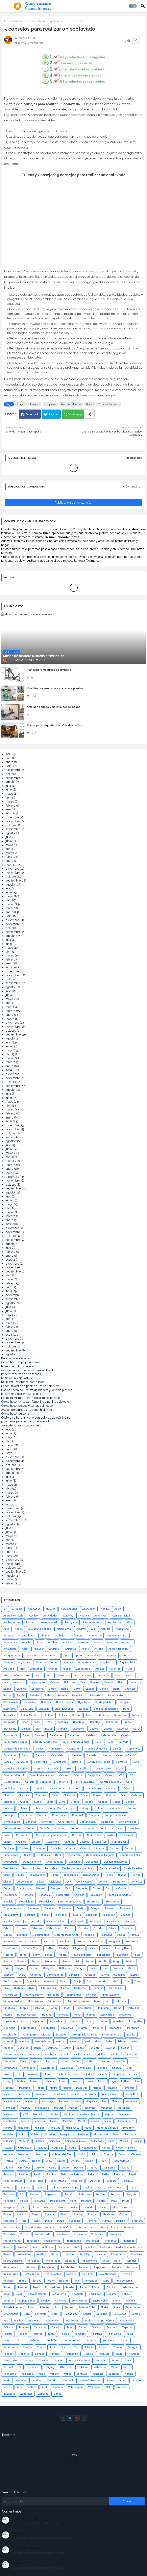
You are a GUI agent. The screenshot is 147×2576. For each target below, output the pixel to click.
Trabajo (88, 2353)
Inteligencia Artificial (84, 2034)
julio (8, 785)
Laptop (50, 2061)
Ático (129, 1668)
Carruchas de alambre (16, 1768)
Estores (21, 1928)
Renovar (31, 2267)
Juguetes (34, 2054)
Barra (77, 1688)
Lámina (115, 2054)
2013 (9, 1334)
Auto (49, 1675)
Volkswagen (75, 2387)
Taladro (56, 2327)
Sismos (69, 2307)
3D (5, 1609)
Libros (63, 2074)
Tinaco (64, 2347)
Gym (31, 1988)
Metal (81, 2121)
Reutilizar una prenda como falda (22, 1382)
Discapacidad (91, 1875)
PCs (22, 2194)
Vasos (127, 2367)
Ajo (93, 1629)
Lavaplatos (47, 2068)
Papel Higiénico (12, 2181)
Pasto (120, 2187)
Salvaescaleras (37, 2294)
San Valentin (59, 2294)
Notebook (24, 2154)
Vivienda (57, 2387)
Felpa (81, 1941)
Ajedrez (81, 1629)
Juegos (125, 2048)
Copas (30, 1828)
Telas (18, 2340)
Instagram (133, 2028)
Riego (22, 2280)
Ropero (7, 2287)
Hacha (65, 1988)
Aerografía (71, 1622)
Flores (22, 1954)
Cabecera (78, 1728)
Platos (36, 2220)
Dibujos (20, 1875)
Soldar (87, 2314)
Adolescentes (11, 1622)
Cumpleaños (11, 1855)
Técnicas (96, 2334)
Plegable (74, 2220)
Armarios (40, 1662)
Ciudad (24, 1801)
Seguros (112, 2294)
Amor (25, 1649)
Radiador (105, 2247)
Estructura (53, 1928)
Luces (101, 2081)
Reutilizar (87, 2274)
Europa (7, 1935)
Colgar (70, 1808)
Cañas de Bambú (126, 1755)
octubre (11, 774)
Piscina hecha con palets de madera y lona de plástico (36, 1390)
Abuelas (50, 1609)
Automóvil (103, 1675)
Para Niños (94, 2181)
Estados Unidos (56, 1921)
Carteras (53, 1768)
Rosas (36, 2287)
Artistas (52, 1668)
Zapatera (9, 2393)
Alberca (8, 1635)
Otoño (40, 2167)
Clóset (88, 1801)
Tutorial (8, 2367)
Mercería (39, 2121)
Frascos (21, 1961)
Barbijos (21, 1688)
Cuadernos (52, 1841)
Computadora (11, 1821)
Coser (6, 1835)
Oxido (52, 2167)
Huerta (7, 2014)
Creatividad (94, 1835)
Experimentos (40, 1935)
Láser (63, 2061)
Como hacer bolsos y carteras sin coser (27, 1405)
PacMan (78, 2167)
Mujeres (39, 2141)
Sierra (116, 2300)
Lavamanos (10, 2068)
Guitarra (19, 1988)
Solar (55, 2314)
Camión (117, 1748)
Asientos (115, 1668)
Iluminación (107, 2014)
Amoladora (10, 1649)
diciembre (12, 817)
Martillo (59, 2107)
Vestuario (68, 2380)
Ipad (87, 2041)
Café (136, 1728)
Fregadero (51, 1961)
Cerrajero (74, 1788)
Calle (98, 1742)
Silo (56, 2307)
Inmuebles (66, 2028)
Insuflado (61, 2034)
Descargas (92, 1861)
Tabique (23, 2327)
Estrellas (36, 1928)
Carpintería (40, 1762)
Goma (17, 1981)
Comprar (94, 1815)
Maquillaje (48, 2101)
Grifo (116, 1981)
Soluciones (119, 2314)
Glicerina (119, 1974)
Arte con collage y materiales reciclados (53, 706)
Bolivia (63, 1715)
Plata (23, 2220)
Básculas (130, 1688)
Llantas (20, 2081)
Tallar (70, 2327)
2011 (8, 1504)
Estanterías (113, 1921)
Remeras (131, 2260)
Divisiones (55, 1881)
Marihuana (132, 2101)
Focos (48, 1954)
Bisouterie (27, 1708)
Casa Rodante (102, 1768)
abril (8, 758)
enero (9, 762)
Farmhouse (65, 1941)
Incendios (74, 2021)
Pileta (125, 2201)
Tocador (8, 2353)
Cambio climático (96, 1748)
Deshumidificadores (115, 1861)
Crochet (21, 1841)
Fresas (67, 1961)
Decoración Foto (130, 1855)
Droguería (81, 1888)
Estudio (98, 1928)
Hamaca (97, 1988)
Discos (109, 1875)
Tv (19, 2367)
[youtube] (77, 2418)
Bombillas (120, 1715)
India (89, 2021)
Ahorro (19, 1629)
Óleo (49, 2161)
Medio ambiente (71, 404)
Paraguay (127, 2181)
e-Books (121, 1888)
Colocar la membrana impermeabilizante (28, 1370)
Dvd (108, 1888)
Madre (53, 2087)
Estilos (7, 1928)
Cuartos (84, 1841)
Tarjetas (37, 2334)
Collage (84, 1808)
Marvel (73, 2107)
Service (45, 2300)
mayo (9, 793)
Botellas (62, 1722)
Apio (66, 1655)
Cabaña (62, 1728)
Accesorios (88, 1609)
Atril (27, 1675)
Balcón (54, 1682)
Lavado (34, 404)
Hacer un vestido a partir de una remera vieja (30, 1386)
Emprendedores (13, 1908)
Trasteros (28, 2360)
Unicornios (33, 2367)
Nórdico (8, 2154)
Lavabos (89, 2061)
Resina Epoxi (10, 2274)
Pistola (128, 2207)
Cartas (39, 1768)
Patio (133, 2187)
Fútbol (34, 1968)
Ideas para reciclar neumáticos (21, 1393)
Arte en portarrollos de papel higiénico (26, 1409)
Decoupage (10, 1861)
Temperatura (70, 2340)
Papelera (76, 2181)
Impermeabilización (15, 2021)
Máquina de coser (69, 2101)
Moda (88, 2127)
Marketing (9, 2107)
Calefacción (108, 1735)
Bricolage (79, 1722)
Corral (103, 1828)
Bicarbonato (115, 1695)
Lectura (117, 2068)
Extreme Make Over (66, 1935)
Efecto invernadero (119, 1895)
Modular (8, 2134)
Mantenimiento (111, 2094)
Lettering (32, 2074)
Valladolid (100, 2367)
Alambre (105, 1629)
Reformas (33, 2260)
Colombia (116, 1808)
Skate (104, 2307)
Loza (90, 2081)
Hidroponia (55, 2001)
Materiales (124, 2107)
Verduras (21, 2380)
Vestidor (37, 2380)
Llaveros (35, 2081)
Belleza (62, 1695)
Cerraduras (40, 1788)
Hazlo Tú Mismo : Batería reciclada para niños (30, 1397)
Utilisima (83, 2367)
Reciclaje (85, 2254)
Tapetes (127, 2327)
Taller (82, 2327)
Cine (123, 1795)
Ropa (89, 404)
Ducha (96, 1888)
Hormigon (103, 2008)
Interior (131, 2034)
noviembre (13, 769)
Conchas (31, 1821)
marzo (10, 801)
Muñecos (96, 2141)
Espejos (22, 1921)
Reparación (48, 2267)
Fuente (130, 1961)
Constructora (88, 1821)
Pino (23, 2207)
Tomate (39, 2353)
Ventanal (97, 2373)
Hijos (97, 2001)
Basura (7, 1695)
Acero (117, 1609)
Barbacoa (135, 1682)
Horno (117, 2008)
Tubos (115, 2360)
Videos (110, 2380)
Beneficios (78, 1695)
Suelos (88, 2320)
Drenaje (55, 1888)
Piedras (101, 2201)
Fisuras (106, 1948)
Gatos (132, 1968)
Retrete (71, 2274)
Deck (58, 1855)
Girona (105, 1974)
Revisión (127, 2274)
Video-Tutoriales (90, 2380)
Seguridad (95, 2294)
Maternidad (10, 2114)
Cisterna (136, 1795)
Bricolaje (95, 1722)
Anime (85, 1649)
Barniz (65, 1688)
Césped (126, 1788)
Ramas (7, 2254)
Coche (116, 1801)
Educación (96, 1895)
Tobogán (132, 2347)
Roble (50, 2280)
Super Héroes (106, 2320)
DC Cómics (43, 1855)
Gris (127, 1981)
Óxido (65, 2167)
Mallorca (112, 2087)
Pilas (114, 2201)
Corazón (45, 1828)
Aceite (105, 1609)
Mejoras (109, 2114)
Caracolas (22, 1762)
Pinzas (62, 2207)
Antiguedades (11, 1655)
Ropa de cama (123, 2280)
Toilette (24, 2353)
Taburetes (40, 2327)
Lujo (113, 2081)
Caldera (91, 1735)
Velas (41, 2373)
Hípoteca (9, 2008)
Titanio (89, 2347)
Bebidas (35, 1695)
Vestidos (52, 2380)
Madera (39, 2087)
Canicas (76, 1755)
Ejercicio (8, 1901)
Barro (116, 1688)
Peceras (35, 2194)
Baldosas (69, 1682)
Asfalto (99, 1668)
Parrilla (54, 2187)
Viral (44, 2387)
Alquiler (26, 1642)
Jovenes (110, 2048)
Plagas (35, 2214)
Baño (121, 1682)
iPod (98, 2041)
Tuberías (101, 2360)
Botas (37, 1722)
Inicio (7, 21)
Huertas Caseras (27, 2014)
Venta (67, 2373)
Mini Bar (39, 2127)
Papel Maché (35, 2181)
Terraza (123, 2340)
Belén (48, 1695)
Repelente (67, 2267)
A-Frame (17, 1609)
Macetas (8, 2087)
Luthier (125, 2081)
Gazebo (8, 1974)
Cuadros (69, 1841)
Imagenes (125, 2014)
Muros (111, 2141)
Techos (64, 2334)
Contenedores (12, 1828)
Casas (119, 1768)
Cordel (74, 1828)
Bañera (108, 1682)
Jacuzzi (134, 2041)
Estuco (69, 1928)
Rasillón (41, 2254)
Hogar (21, 404)
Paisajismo (109, 2167)
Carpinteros (59, 1762)
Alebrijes (60, 1635)
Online (89, 2161)
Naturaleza (24, 2147)
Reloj (117, 2260)
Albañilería (122, 1629)
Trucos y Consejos (24, 21)
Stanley (18, 2320)
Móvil (116, 2134)
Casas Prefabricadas (41, 1775)
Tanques (111, 2327)
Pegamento (52, 2194)
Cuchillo (56, 1848)
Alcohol (45, 1635)
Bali (82, 1682)
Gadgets (48, 1968)
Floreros (8, 1954)
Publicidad (128, 2240)
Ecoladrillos (10, 1895)
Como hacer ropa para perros (20, 1362)
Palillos (51, 2174)
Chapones (24, 1795)
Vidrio (122, 2380)
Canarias (41, 1755)
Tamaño (96, 2327)
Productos (116, 2234)
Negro (72, 2147)
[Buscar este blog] (55, 2501)
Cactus (107, 1728)
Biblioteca (96, 1695)
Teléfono (33, 2340)
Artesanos (36, 1668)
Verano (129, 2373)
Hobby (53, 2008)
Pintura (48, 2207)
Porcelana (136, 2220)
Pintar (35, 2207)
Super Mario (127, 2320)
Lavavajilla (84, 2068)
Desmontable (31, 1868)
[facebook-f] (63, 2418)
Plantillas (108, 2214)
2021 (9, 967)
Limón (103, 2074)
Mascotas (107, 2107)
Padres (93, 2167)
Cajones (39, 1735)
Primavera (80, 2234)
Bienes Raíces (64, 1702)
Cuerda (70, 1848)
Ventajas (82, 2373)
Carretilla (121, 1762)
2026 (9, 754)
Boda (126, 1708)
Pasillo (88, 2187)
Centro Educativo (84, 1782)
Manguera (42, 2094)
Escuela (76, 1915)
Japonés (23, 2048)
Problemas (97, 2234)
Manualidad (132, 2094)
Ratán (54, 2254)
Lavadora (119, 2061)
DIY (69, 1881)
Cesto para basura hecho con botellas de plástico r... (35, 1417)
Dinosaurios (71, 1875)
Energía (95, 1908)
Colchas (22, 1808)
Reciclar (101, 2254)
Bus (37, 1728)
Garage (79, 1968)
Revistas (8, 2280)
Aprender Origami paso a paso (21, 1425)
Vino (19, 2387)
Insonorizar (115, 2028)
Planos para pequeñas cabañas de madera (54, 725)
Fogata (62, 1954)
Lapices (36, 2061)
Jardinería (52, 2048)
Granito (63, 1981)
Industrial (118, 2021)
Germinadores (55, 1974)
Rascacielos (24, 2254)
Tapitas (8, 2334)
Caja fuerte (10, 1735)
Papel (132, 2174)
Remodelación (12, 2267)
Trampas (134, 2353)
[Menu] (5, 6)
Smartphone (10, 2314)
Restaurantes (53, 2274)
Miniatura (54, 2127)
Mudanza (130, 2134)
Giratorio (90, 1974)
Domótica (136, 1881)
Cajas (26, 1735)
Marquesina (42, 2107)
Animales (70, 1649)
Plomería (91, 2220)
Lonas (62, 2081)
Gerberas (35, 1974)
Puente (7, 2247)
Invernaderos (42, 2041)
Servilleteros (79, 2300)
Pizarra (7, 2214)
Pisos (116, 2207)
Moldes (35, 2134)
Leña (18, 2074)
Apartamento (50, 1655)
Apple (78, 1655)
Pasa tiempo (70, 2187)
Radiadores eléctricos (129, 2247)
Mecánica (39, 2114)
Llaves (50, 2081)
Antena (98, 1649)
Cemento (62, 1782)
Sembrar (8, 2300)
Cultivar (114, 1848)
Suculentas (72, 2320)
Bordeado (9, 1722)
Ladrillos (100, 2054)
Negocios (57, 2147)
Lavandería (28, 2068)
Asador (67, 1668)
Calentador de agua (15, 1742)
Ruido (83, 2287)
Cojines (7, 1808)
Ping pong (9, 2207)
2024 (9, 813)
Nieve (119, 2147)
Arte (22, 1668)
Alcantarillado (26, 1635)
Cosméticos (23, 1835)
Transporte (10, 2360)
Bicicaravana (10, 1702)
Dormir (7, 1888)
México (95, 2121)
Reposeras (100, 2267)
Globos (134, 1974)
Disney (7, 1881)
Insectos (98, 2028)
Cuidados (98, 1848)
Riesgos (36, 2280)
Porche (50, 2227)
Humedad (62, 2014)
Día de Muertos (133, 1868)
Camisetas (9, 1755)
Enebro (81, 1908)
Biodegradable (104, 1702)
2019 (9, 1070)
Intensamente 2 (111, 2034)
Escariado (29, 1915)
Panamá (119, 2174)
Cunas (27, 1855)
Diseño (122, 1875)
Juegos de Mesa (13, 2054)
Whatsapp (75, 414)
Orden (102, 2161)
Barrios (104, 1688)
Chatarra (41, 1795)
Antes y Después (118, 1649)
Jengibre (94, 2048)
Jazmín (67, 2048)
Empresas (34, 1908)
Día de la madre (109, 1868)
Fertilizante (10, 1948)
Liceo (75, 2074)
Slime (116, 2307)
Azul (6, 1682)
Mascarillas (89, 2107)
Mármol (25, 2107)
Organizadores (120, 2161)
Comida (42, 1815)
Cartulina (83, 1768)
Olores (61, 2161)
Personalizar (57, 2201)
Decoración (74, 1855)
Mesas (54, 2121)
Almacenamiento (117, 1635)
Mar (104, 2101)
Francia (7, 1961)
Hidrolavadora (110, 1994)
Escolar (45, 1915)
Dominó (103, 1881)
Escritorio (60, 1915)
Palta (105, 2174)
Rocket (63, 2280)
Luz (137, 2081)
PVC (76, 2247)
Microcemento (125, 2121)
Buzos (48, 1728)
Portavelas (127, 2227)
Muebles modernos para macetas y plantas (55, 688)
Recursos (136, 2254)
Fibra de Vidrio (31, 1948)
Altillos (52, 1642)
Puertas (22, 2247)
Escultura (91, 1915)
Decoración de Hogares (100, 1855)
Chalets (8, 1795)
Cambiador (73, 1748)
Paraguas (111, 2181)
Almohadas (10, 1642)
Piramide (88, 2207)
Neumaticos (89, 2147)
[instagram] (84, 2418)
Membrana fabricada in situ (18, 1366)
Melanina (124, 2114)
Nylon (94, 2154)
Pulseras (64, 2247)
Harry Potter (10, 1994)
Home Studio (84, 2008)
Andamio (54, 1649)
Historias (38, 2008)
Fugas (6, 1968)
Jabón (121, 2041)
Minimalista (72, 2127)
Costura (76, 1835)
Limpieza (50, 404)
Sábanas (112, 2287)
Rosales (22, 2287)
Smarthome (133, 2307)
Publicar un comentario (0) (74, 502)
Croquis (36, 1841)
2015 (9, 1259)
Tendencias (90, 2340)
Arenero (8, 1662)
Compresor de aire (115, 1815)
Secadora (77, 2294)
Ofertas (8, 2161)
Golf (6, 1981)
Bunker (26, 1728)
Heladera (53, 1994)
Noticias (41, 2154)
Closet (75, 1801)
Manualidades (11, 2101)
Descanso (74, 1861)
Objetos (108, 2154)
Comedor (26, 1815)
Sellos (126, 2294)
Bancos (94, 1682)
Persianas (39, 2201)
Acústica (84, 1615)
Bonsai (136, 1715)
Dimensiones (37, 1875)
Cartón (68, 1768)
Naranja (137, 2141)
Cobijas (102, 1801)
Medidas (69, 2114)
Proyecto (110, 2240)
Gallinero (64, 1968)
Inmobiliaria (48, 2028)
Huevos (46, 2014)
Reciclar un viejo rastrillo (17, 1378)
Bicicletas (30, 1702)
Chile (55, 1795)
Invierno (74, 2041)
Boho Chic (9, 1715)
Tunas (127, 2360)
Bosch (24, 1722)
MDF (25, 2114)
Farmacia (49, 1941)
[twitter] (70, 2418)
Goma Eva (33, 1981)
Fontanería (103, 1954)
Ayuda (129, 1675)
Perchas (100, 2194)
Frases (36, 1961)
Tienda (27, 2347)
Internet (8, 2041)
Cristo (7, 1841)
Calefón (126, 1735)
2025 (9, 766)
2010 (9, 1555)
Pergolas (132, 2194)
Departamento (32, 1861)
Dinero (55, 1875)
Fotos (137, 1954)
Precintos (9, 2234)
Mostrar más (134, 457)
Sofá (27, 2314)
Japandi (8, 2048)
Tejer (6, 2340)
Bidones (46, 1702)
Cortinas (117, 1828)
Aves (118, 1675)
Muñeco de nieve (75, 2141)
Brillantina (112, 1722)
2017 (9, 1172)
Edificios (79, 1895)
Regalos (70, 2260)
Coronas (89, 1828)
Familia (134, 1935)
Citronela (9, 1801)
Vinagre (136, 2380)
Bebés (20, 1695)
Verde (6, 2380)
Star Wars (34, 2320)
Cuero (84, 1848)
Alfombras (77, 1635)
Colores (132, 1808)
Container (107, 1821)
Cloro (62, 1801)
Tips (76, 2347)
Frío (78, 1961)
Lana (23, 2061)
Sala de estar (130, 2287)
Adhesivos (100, 1615)
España (7, 1921)
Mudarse (8, 2141)
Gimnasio (74, 1974)
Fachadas (106, 1935)
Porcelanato (33, 2227)
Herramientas (73, 1994)
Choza (97, 1795)
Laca (87, 2054)
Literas (133, 2074)
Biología (124, 1702)
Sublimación (52, 2320)
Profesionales (11, 2240)
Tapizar (22, 2334)
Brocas (128, 1722)
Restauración (32, 2274)
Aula (38, 1675)
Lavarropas (66, 2068)
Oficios (36, 2161)
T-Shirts (8, 2327)
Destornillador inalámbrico (78, 1868)
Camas (39, 1748)
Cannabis (92, 1755)
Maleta (97, 2087)
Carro (135, 1762)
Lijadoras (89, 2074)
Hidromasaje (35, 2001)
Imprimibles (57, 2021)
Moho (22, 2134)
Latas (75, 2061)
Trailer (119, 2353)
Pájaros (125, 2167)
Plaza (60, 2220)
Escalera (125, 1908)
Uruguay (50, 2367)
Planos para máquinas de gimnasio (49, 669)
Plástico (124, 2214)
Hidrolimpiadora (13, 2001)
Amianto (127, 1642)
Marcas (116, 2101)
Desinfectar (10, 1868)
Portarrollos (108, 2227)
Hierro (85, 2001)
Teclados (80, 2334)
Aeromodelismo (92, 1622)
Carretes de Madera (98, 1762)
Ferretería (132, 1941)
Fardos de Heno (28, 1941)
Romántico (91, 2280)
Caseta (77, 1775)
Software (41, 2314)
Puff (34, 2247)
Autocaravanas (82, 1675)
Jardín (37, 2048)
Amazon (112, 1642)
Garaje (93, 1968)
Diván (40, 1881)
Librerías (49, 2074)
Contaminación (127, 1821)
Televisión (50, 2340)
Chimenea (69, 1795)
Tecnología (114, 2334)
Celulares (45, 1782)
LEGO (6, 2074)
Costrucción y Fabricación (51, 1835)
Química (90, 2247)
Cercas (24, 1788)
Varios (114, 2367)
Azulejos (19, 1682)
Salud (19, 2294)
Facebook (32, 414)
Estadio (36, 1921)
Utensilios (66, 2367)
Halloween (80, 1988)
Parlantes (24, 2187)
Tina (52, 2347)
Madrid (67, 2087)
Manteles (90, 2094)
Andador (39, 1649)
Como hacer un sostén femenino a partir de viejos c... (36, 1401)
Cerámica (9, 1788)
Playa (48, 2220)
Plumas (106, 2220)
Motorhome (101, 2134)
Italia (109, 2041)
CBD (121, 1775)
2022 (9, 916)
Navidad (41, 2147)
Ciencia (110, 1795)
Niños (131, 2147)
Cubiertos (100, 1841)
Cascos (63, 1775)
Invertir (60, 2041)
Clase (37, 1801)
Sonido (135, 2314)
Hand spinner (115, 1988)
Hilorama (121, 2001)
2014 (9, 1291)
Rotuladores (52, 2287)
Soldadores (71, 2314)
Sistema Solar (86, 2307)
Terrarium (108, 2340)
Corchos (60, 1828)
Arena (125, 1655)
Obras (122, 2154)
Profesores (32, 2240)
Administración (121, 1615)
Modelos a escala (107, 2127)
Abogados (34, 1609)
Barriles (89, 1688)
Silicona (130, 2300)
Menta (25, 2121)
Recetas (69, 2254)
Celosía (29, 1782)
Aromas (68, 1662)
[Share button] (90, 414)
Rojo (76, 2280)
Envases (110, 1908)
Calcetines (74, 1735)
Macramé (24, 2087)
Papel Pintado (57, 2181)
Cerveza (111, 1788)
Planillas (50, 2214)
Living (6, 2081)
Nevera (106, 2147)
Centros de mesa (110, 1782)
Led (129, 2068)
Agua (6, 1629)
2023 (9, 864)
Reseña (116, 2267)
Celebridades (11, 1782)
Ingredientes (28, 2028)
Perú (73, 2201)
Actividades (50, 1615)
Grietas (103, 1981)
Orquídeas (24, 2167)
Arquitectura (127, 1662)
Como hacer (59, 1815)
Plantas (92, 2214)
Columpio (9, 1815)
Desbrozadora (54, 1861)
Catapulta (94, 1775)
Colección (54, 1808)
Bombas (104, 1715)
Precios (24, 2234)
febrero (10, 805)
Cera (129, 1782)
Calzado (123, 1742)
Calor (109, 1742)
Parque (40, 2187)
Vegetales (9, 2373)
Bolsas (76, 1715)
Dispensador (24, 1881)
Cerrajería (58, 1788)
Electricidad (26, 1901)
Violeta (31, 2387)
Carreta (76, 1762)
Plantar (78, 2214)
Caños (7, 1762)
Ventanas (114, 2373)
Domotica (119, 1881)
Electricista (46, 1901)
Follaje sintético (82, 1954)
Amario (97, 1642)
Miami (107, 2121)
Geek (21, 1974)
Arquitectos (107, 1662)
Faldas (121, 1935)
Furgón (20, 1968)
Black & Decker (64, 1708)
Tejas (129, 2334)
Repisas (84, 2267)
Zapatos (43, 2393)
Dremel (40, 1888)
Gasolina (118, 1968)
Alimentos (95, 1635)
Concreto (47, 1821)
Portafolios (67, 2227)
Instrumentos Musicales (36, 2034)
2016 (9, 1224)
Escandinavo (10, 1915)
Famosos (8, 1941)
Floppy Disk (122, 1948)
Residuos (131, 2267)
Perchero (116, 2194)
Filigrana (78, 1948)
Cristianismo (127, 1835)
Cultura (129, 1848)
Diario (6, 1875)
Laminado (131, 2054)
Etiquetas (127, 1928)
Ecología (28, 1895)
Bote (49, 1722)
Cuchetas (39, 1848)
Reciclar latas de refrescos (18, 1358)
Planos (64, 2214)
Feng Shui (114, 1941)
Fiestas (63, 1948)
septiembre (13, 778)
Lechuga (102, 2068)
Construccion (66, 1821)
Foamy (36, 1954)
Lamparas (9, 2061)
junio (9, 789)
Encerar (49, 1908)
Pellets (69, 2194)
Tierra (40, 2347)
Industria (102, 2021)
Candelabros (59, 1755)
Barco (52, 1688)
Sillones (44, 2307)
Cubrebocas (119, 1841)
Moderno (128, 2127)
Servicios (60, 2300)
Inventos (24, 2041)
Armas (54, 1662)
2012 (9, 1453)
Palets (38, 2174)
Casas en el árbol (13, 1775)
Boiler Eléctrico (30, 1715)
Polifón (120, 2220)
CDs (132, 1775)
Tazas (51, 2334)
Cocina (130, 1801)
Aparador (31, 1655)
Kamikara (50, 2054)
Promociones (52, 2240)
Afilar (129, 1622)
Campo (26, 1755)
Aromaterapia (86, 1662)
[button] (133, 6)
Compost (77, 1815)
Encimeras (65, 1908)
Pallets (92, 2174)
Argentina (24, 1662)
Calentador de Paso (45, 1742)
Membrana (9, 2121)
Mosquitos (66, 2134)
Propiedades (73, 2240)
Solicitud (101, 2314)
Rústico (96, 2287)
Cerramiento (93, 1788)
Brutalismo (9, 1728)
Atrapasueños (11, 1675)
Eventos (22, 1935)
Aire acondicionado (39, 1629)
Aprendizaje (94, 1655)
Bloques (83, 1708)
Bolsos (90, 1715)
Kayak (65, 2054)
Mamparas (128, 2087)
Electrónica (93, 1901)
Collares (100, 1808)
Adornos (31, 1622)
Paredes (8, 2187)
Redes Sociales (12, 2260)
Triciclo (43, 2360)
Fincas (92, 1948)
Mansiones (59, 2094)
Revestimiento (108, 2274)
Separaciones (27, 2300)
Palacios (8, 2174)
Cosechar (133, 1828)
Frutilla (103, 1961)
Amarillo (83, 1642)
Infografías (135, 2021)
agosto (10, 781)
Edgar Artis (62, 1895)
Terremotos (10, 2347)
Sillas (30, 2307)
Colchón (38, 1808)
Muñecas (54, 2141)
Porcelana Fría (11, 2227)
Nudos (81, 2154)
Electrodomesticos (69, 1901)
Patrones (8, 2194)
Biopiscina (9, 1708)
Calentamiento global (75, 1742)
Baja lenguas (37, 1682)
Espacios (125, 1915)
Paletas (23, 2174)
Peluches (84, 2194)
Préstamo (63, 2234)
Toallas (117, 2347)
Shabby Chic (100, 2300)
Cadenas (122, 1728)
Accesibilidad (69, 1609)
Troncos (58, 2360)
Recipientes (118, 2254)
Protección (93, 2240)
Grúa (137, 1981)
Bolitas (49, 1715)
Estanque (95, 1921)
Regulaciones (89, 2260)
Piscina (103, 2207)
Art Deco (8, 1668)
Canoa (107, 1755)
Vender (54, 2373)
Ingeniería (9, 2028)
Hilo (107, 2001)
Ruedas (70, 2287)
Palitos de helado (72, 2174)
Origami (8, 2167)
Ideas (77, 2014)
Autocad (63, 1675)
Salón (6, 2294)
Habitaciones (48, 1988)
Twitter (53, 414)
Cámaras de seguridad (16, 1748)
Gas (105, 1968)
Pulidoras (47, 2247)
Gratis (90, 1981)
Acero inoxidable (13, 1615)
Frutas (89, 1961)
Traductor (104, 2353)
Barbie (7, 1688)
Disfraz (136, 1875)
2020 (9, 1018)
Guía (6, 1988)
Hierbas (71, 2001)
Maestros (81, 2087)
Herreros (91, 1994)
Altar (40, 1642)
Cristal (110, 1835)
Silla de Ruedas (12, 2307)
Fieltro (50, 1948)
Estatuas (130, 1921)
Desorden (51, 1868)
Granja (77, 1981)
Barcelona (37, 1688)
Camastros (55, 1748)
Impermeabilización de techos (21, 1374)
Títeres (103, 2347)
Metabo (68, 2121)
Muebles (24, 2141)
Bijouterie (84, 1702)
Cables (94, 1728)
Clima (49, 1801)
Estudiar (84, 1928)
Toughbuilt (71, 2353)
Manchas (8, 2094)
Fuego (116, 1961)
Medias (54, 2114)
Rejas (105, 2260)
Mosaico (50, 2134)
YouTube (122, 2387)
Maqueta (30, 2101)
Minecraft (23, 2127)
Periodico (9, 2201)
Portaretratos (87, 2227)
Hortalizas (133, 2008)
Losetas (76, 2081)
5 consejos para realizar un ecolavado (26, 1421)
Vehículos (27, 2373)
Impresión (38, 2021)
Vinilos (7, 2387)
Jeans (80, 2048)
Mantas (75, 2094)
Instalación (10, 2034)
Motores (83, 2134)
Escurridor (109, 1915)
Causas (109, 1775)
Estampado (77, 1921)
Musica (124, 2141)
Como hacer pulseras (15, 1413)
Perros (24, 2201)
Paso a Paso (104, 2187)
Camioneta (133, 1748)
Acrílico (33, 1615)
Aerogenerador (50, 1622)
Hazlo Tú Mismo (33, 1994)
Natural (7, 2147)
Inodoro (83, 2028)
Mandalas (24, 2094)
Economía (45, 1895)
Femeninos (96, 1941)
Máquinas (91, 2101)
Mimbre (7, 2127)
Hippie (24, 2008)
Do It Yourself (84, 1881)
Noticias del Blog (62, 2154)
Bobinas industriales (106, 1708)
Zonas (57, 2393)
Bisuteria (44, 1708)
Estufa (112, 1928)
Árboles (111, 1655)
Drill (67, 1888)
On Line (75, 2161)
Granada (49, 1981)
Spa (5, 2320)
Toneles (55, 2353)
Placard (21, 2214)
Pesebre (86, 2201)
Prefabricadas (43, 2234)
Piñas (74, 2207)
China (84, 1795)
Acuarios (68, 1615)
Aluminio (67, 1642)
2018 (9, 1121)
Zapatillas (26, 2393)
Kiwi (76, 2054)
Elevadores (112, 1901)
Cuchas (24, 1848)
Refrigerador (52, 2260)
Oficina (22, 2161)
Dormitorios (24, 1888)
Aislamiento (64, 1629)
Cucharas (8, 1848)
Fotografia (122, 1954)
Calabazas (56, 1735)
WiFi (108, 2387)
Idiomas (90, 2014)
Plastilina (9, 2220)
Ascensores (83, 1668)
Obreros (136, 2154)
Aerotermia (114, 1622)
